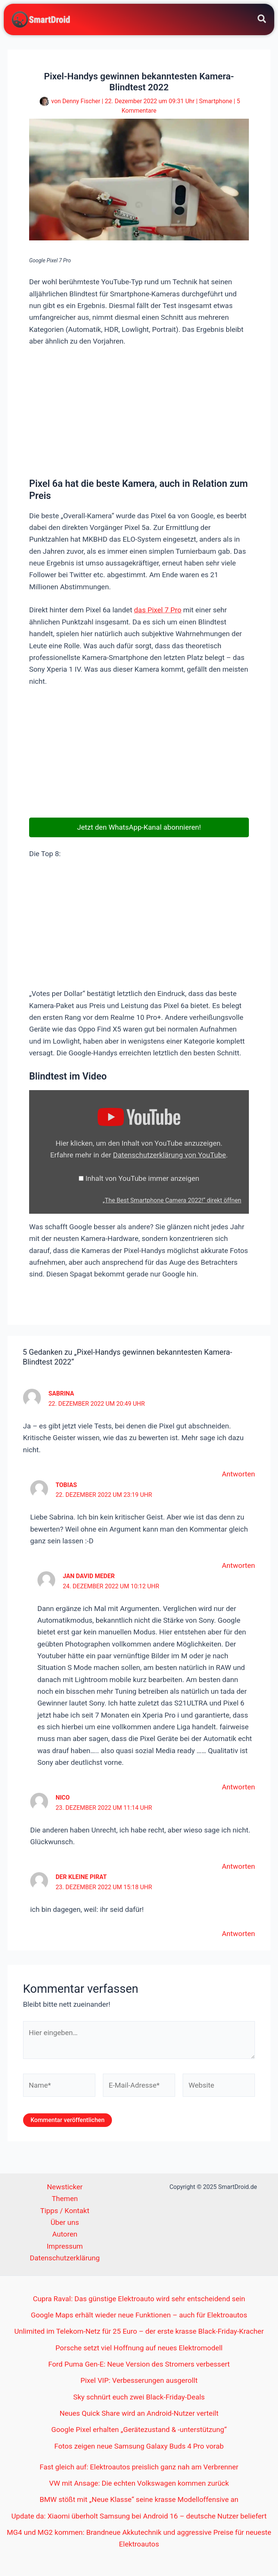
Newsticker (64, 2187)
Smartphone (215, 101)
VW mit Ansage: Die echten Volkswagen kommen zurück (139, 2483)
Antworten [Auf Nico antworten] (238, 1866)
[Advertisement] (139, 412)
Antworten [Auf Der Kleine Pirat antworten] (238, 1934)
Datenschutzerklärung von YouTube (169, 1155)
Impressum (65, 2246)
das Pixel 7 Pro (157, 610)
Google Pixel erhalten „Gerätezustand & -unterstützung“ (139, 2430)
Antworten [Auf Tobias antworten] (238, 1565)
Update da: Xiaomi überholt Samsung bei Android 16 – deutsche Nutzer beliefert (139, 2516)
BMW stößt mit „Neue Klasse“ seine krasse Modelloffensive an (139, 2500)
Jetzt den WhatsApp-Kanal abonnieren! (139, 828)
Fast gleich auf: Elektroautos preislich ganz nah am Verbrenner (139, 2467)
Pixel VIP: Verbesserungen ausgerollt (139, 2381)
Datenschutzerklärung (65, 2258)
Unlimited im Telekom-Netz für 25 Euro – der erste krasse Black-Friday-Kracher (139, 2332)
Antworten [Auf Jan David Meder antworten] (238, 1787)
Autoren (64, 2235)
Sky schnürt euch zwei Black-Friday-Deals (139, 2397)
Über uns (65, 2223)
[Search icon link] (262, 20)
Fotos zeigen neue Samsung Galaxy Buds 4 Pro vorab (139, 2446)
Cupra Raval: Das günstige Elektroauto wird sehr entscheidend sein (139, 2299)
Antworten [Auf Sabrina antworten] (238, 1474)
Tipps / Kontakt (64, 2211)
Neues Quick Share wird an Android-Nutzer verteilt (138, 2413)
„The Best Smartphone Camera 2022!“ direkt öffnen (172, 1200)
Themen (65, 2199)
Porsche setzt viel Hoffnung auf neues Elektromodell (139, 2348)
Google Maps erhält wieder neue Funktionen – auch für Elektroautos (139, 2315)
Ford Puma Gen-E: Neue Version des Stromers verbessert (139, 2364)
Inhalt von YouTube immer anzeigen (142, 1178)
